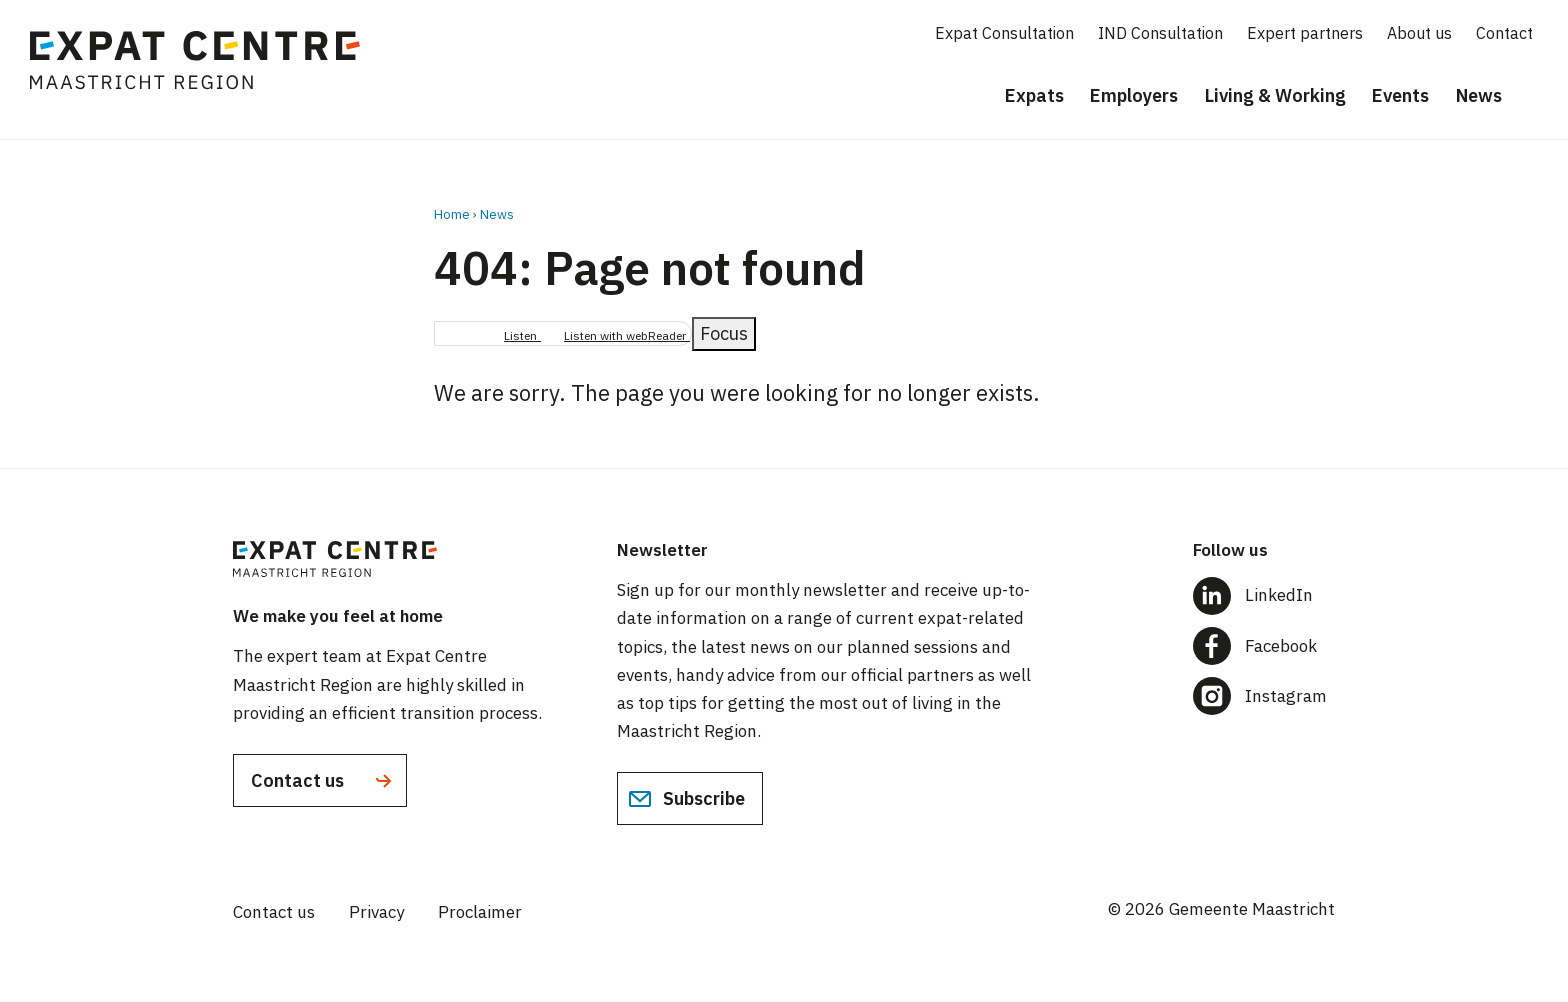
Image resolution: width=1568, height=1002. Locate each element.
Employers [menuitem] (1134, 95)
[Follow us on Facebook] (1264, 646)
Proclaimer (480, 912)
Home (452, 214)
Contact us (323, 781)
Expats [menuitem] (1034, 95)
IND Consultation (1160, 33)
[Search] (1538, 97)
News (497, 214)
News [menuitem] (1479, 95)
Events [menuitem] (1400, 95)
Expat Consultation (1004, 33)
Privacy (376, 912)
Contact (1504, 33)
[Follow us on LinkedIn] (1264, 595)
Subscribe (686, 799)
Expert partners (1305, 33)
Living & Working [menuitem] (1275, 95)
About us (1419, 33)
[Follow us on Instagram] (1264, 696)
